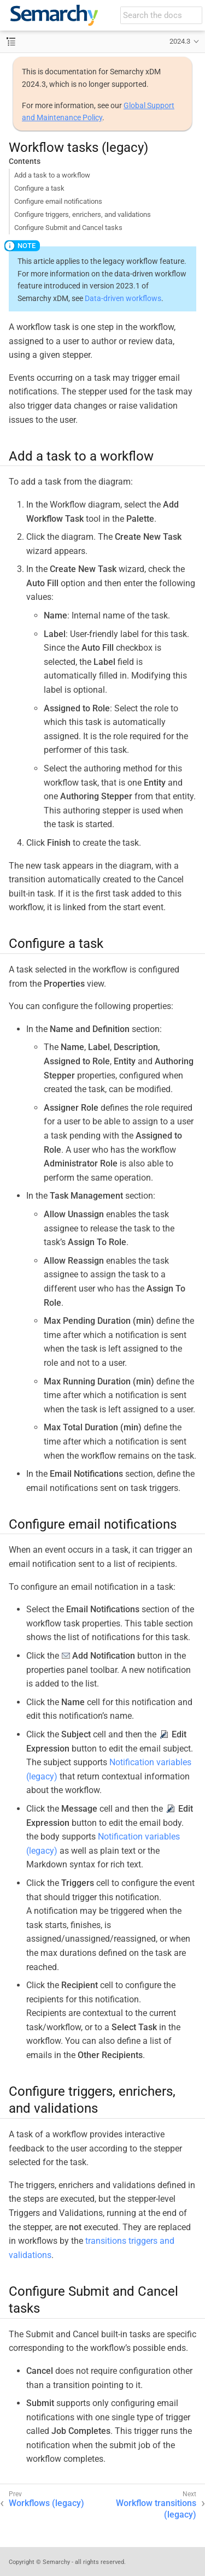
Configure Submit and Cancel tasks (68, 227)
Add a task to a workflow (52, 175)
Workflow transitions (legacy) (156, 2509)
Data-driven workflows (123, 298)
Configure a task (39, 188)
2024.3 (179, 41)
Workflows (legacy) (46, 2503)
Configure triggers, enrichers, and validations (82, 214)
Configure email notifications (58, 201)
